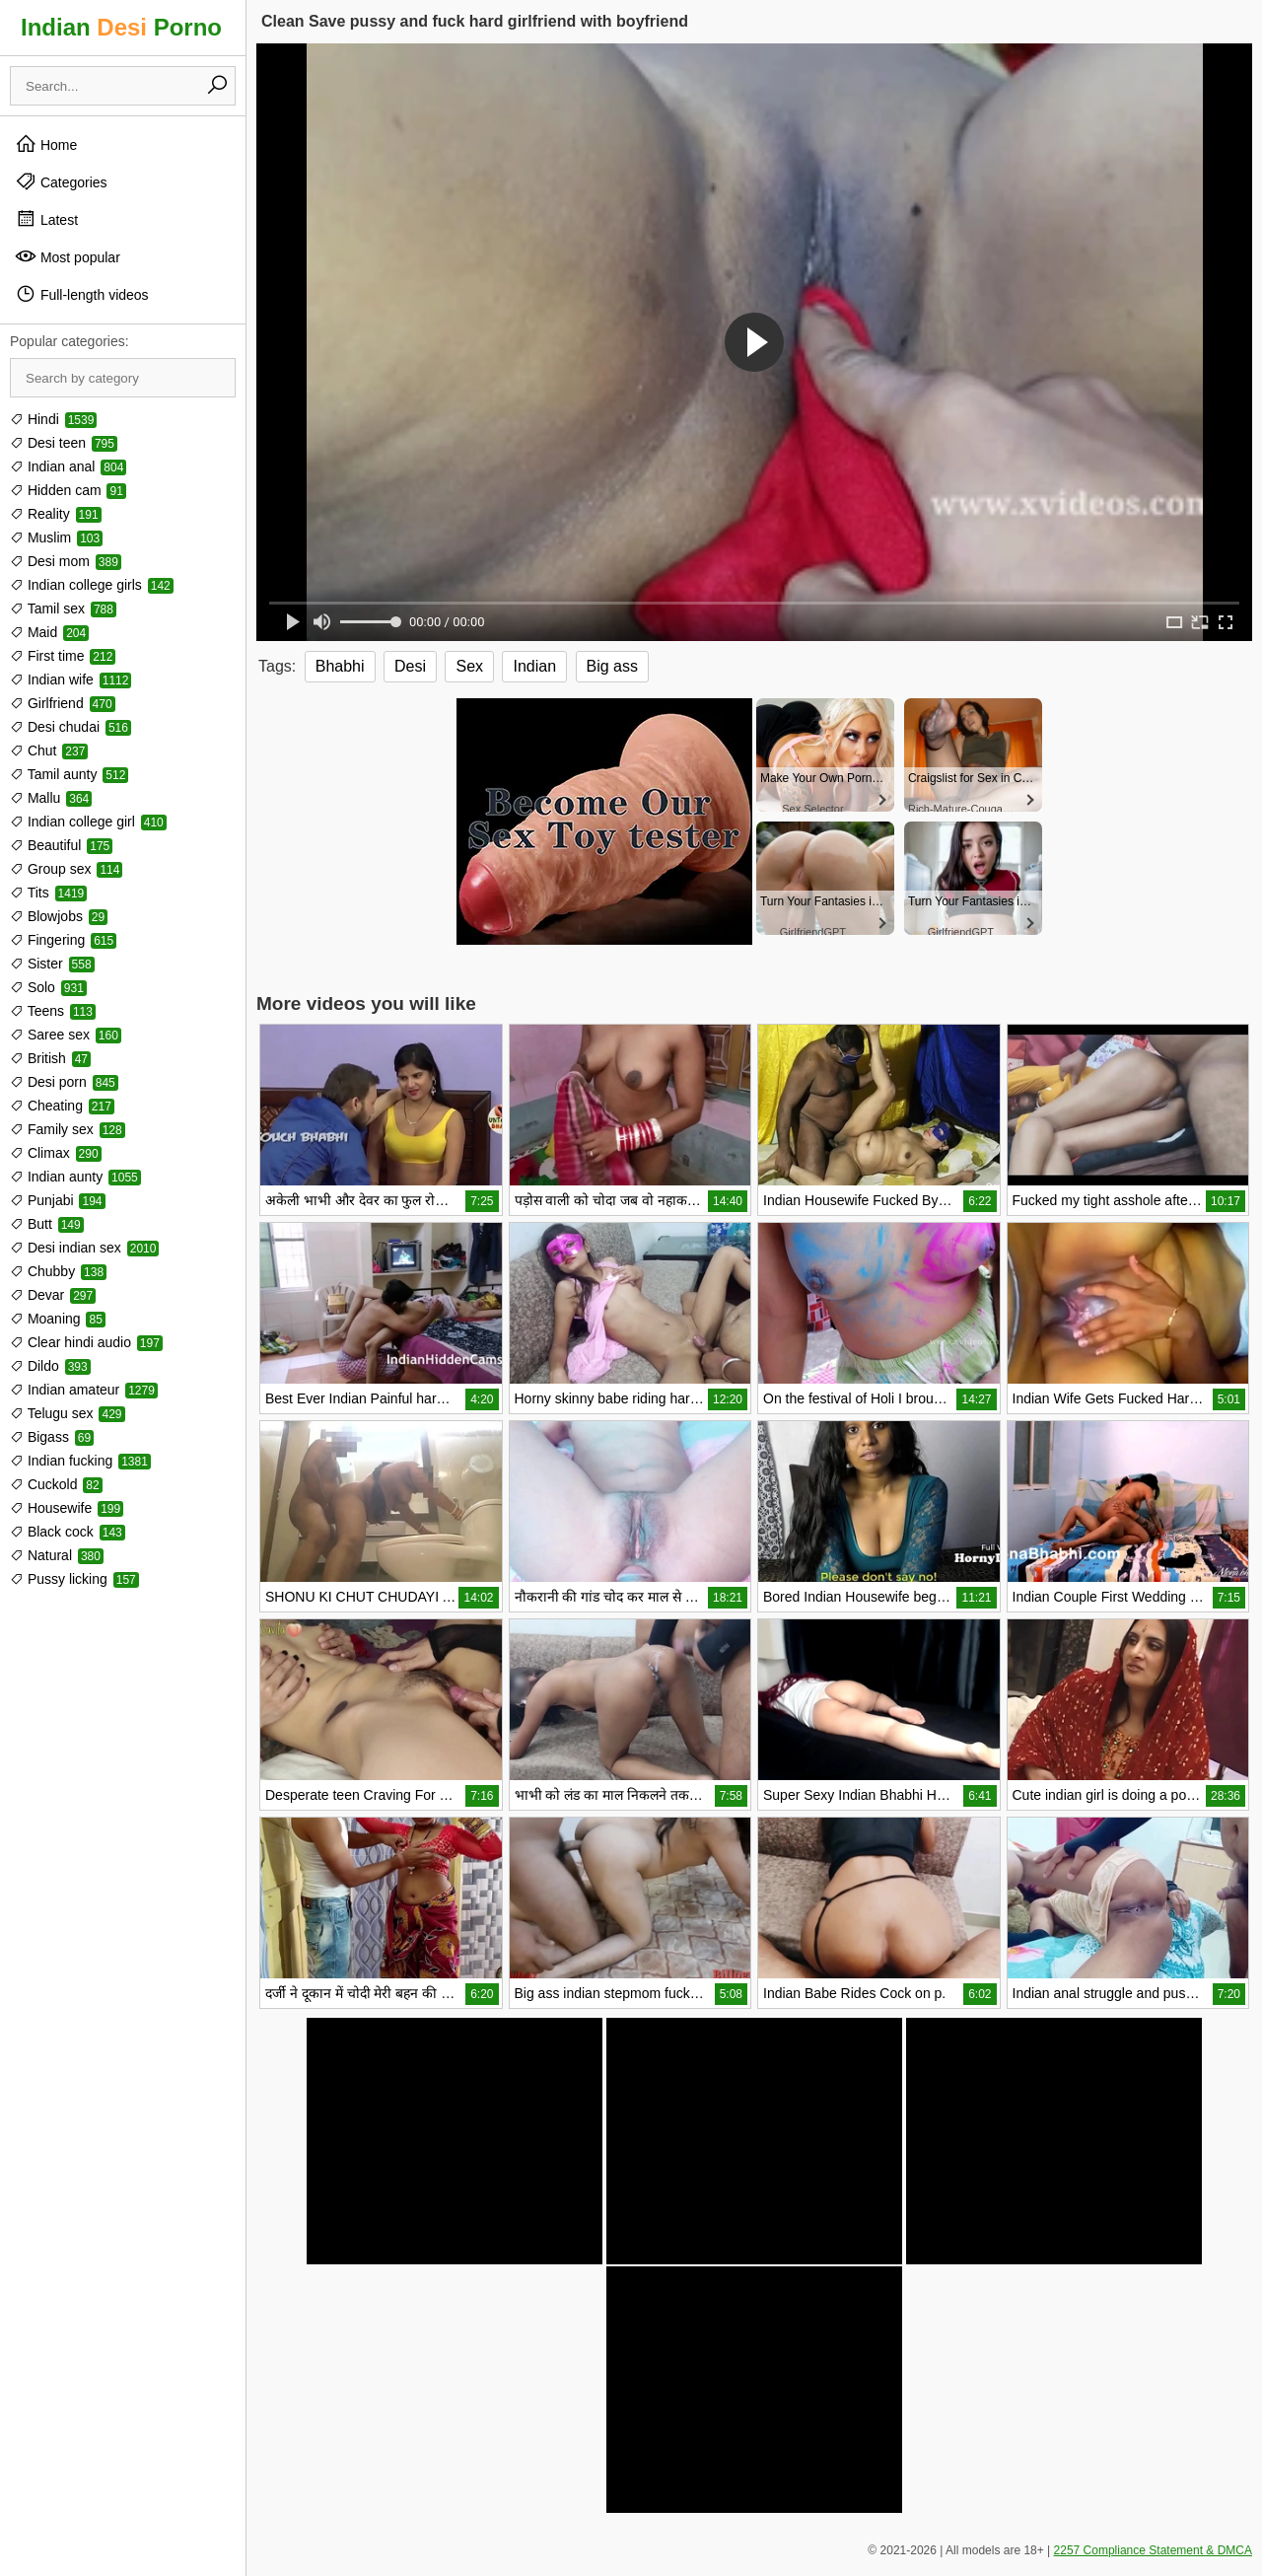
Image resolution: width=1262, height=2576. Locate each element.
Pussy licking (74, 1579)
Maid (49, 632)
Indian (534, 666)
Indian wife (70, 679)
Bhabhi (340, 666)
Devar (53, 1295)
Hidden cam (68, 490)
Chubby (58, 1271)
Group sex (66, 869)
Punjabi (57, 1200)
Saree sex (65, 1034)
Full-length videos (82, 294)
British (50, 1058)
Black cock (67, 1531)
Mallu (51, 798)
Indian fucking (80, 1460)
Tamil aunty (69, 774)
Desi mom (65, 561)
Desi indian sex (84, 1247)
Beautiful (61, 845)
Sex (469, 666)
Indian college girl (88, 821)
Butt (47, 1224)
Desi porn (64, 1082)
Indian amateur (84, 1389)
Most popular (67, 256)
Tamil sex (63, 608)
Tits (48, 892)
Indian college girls (92, 585)
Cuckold (56, 1484)
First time (62, 656)
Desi (410, 666)
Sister (52, 963)
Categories (61, 181)
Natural (57, 1555)
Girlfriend (62, 703)
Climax (56, 1153)
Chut (49, 750)
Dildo (50, 1366)
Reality (56, 514)
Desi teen (63, 443)
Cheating (62, 1105)
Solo (48, 987)
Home (46, 144)
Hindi (53, 419)
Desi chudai (70, 727)
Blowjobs (58, 916)
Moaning (57, 1318)
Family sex (67, 1129)
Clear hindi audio (86, 1342)
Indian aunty (75, 1176)
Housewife (66, 1508)
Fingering (63, 940)
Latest (46, 219)
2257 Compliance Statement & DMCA (1153, 2550)
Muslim (56, 537)
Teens (53, 1011)
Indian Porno (121, 27)
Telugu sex (67, 1413)
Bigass (52, 1437)
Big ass (612, 666)
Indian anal (68, 466)
